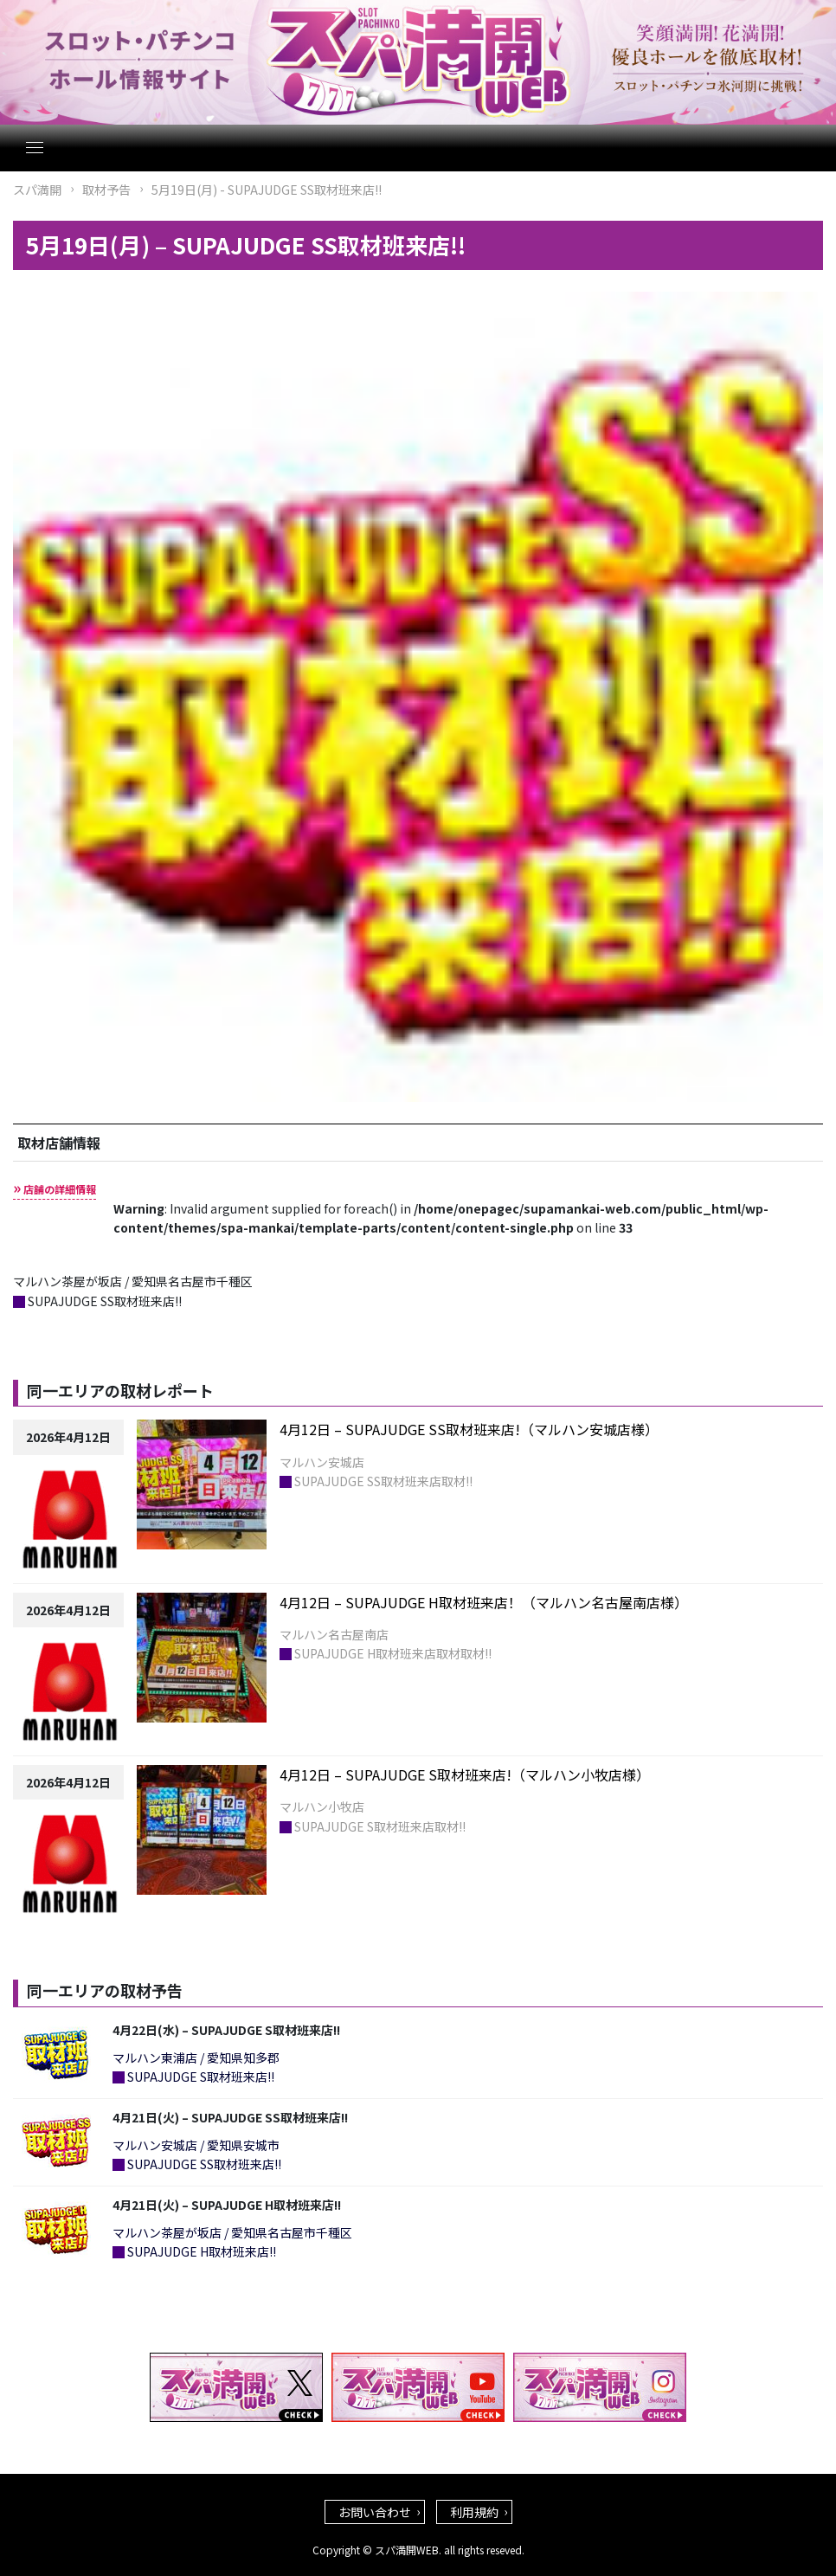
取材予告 (106, 189)
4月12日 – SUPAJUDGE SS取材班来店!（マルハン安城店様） (469, 1429)
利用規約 (474, 2512)
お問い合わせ (374, 2512)
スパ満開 (37, 189)
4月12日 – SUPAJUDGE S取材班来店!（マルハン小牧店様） (465, 1774)
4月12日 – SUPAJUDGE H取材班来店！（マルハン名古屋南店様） (484, 1602)
